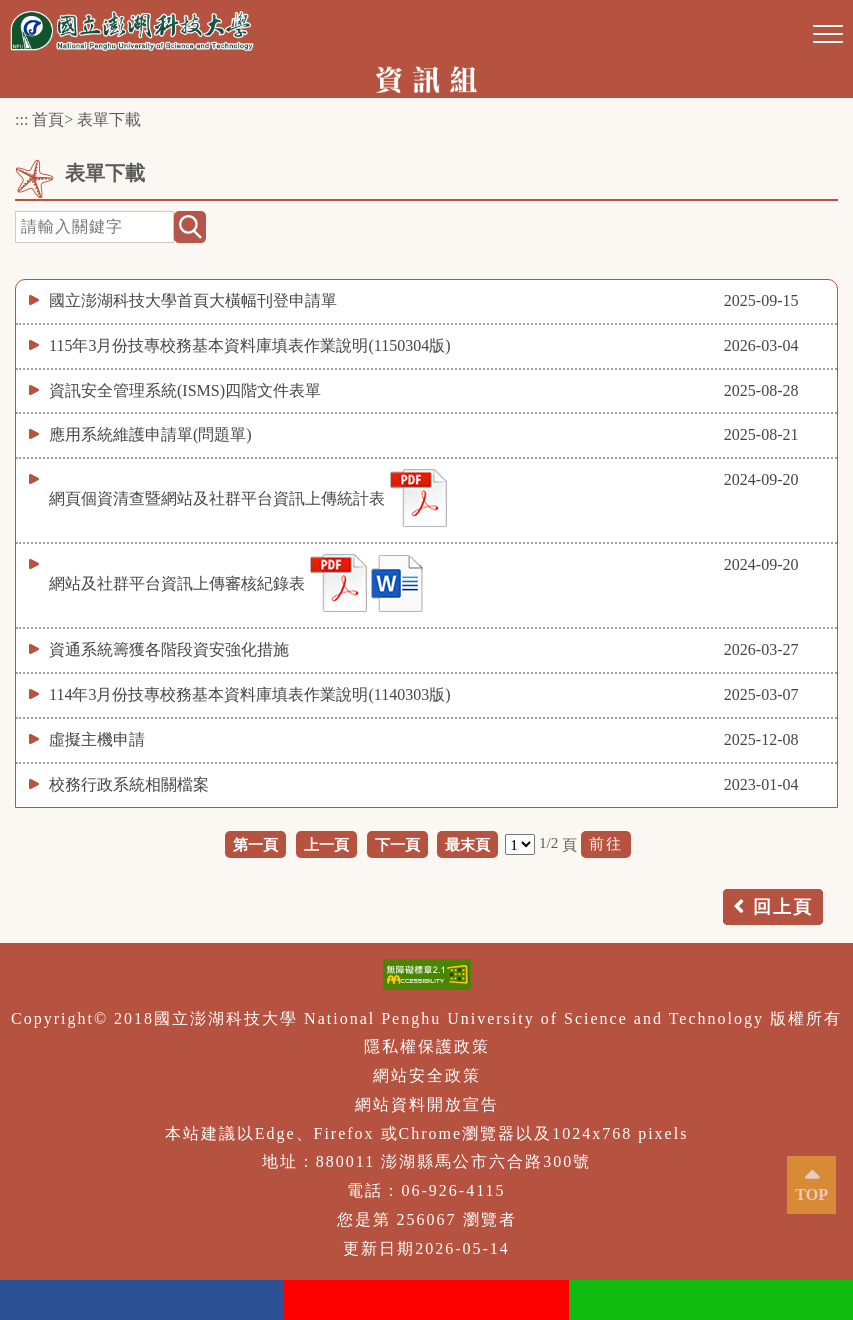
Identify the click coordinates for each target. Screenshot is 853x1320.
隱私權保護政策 (427, 1046)
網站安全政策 (427, 1075)
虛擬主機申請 (97, 739)
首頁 (48, 119)
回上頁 (783, 907)
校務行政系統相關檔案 (129, 784)
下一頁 (397, 844)
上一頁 (326, 844)
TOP (811, 1194)
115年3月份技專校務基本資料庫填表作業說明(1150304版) (249, 345)
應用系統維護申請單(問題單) (150, 434)
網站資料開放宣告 (427, 1104)
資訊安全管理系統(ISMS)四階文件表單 (185, 390)
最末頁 (467, 844)
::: (21, 119)
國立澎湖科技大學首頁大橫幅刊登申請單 (193, 300)
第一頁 (255, 844)
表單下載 (109, 119)
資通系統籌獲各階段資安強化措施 (169, 649)
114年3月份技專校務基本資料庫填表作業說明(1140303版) (249, 694)
